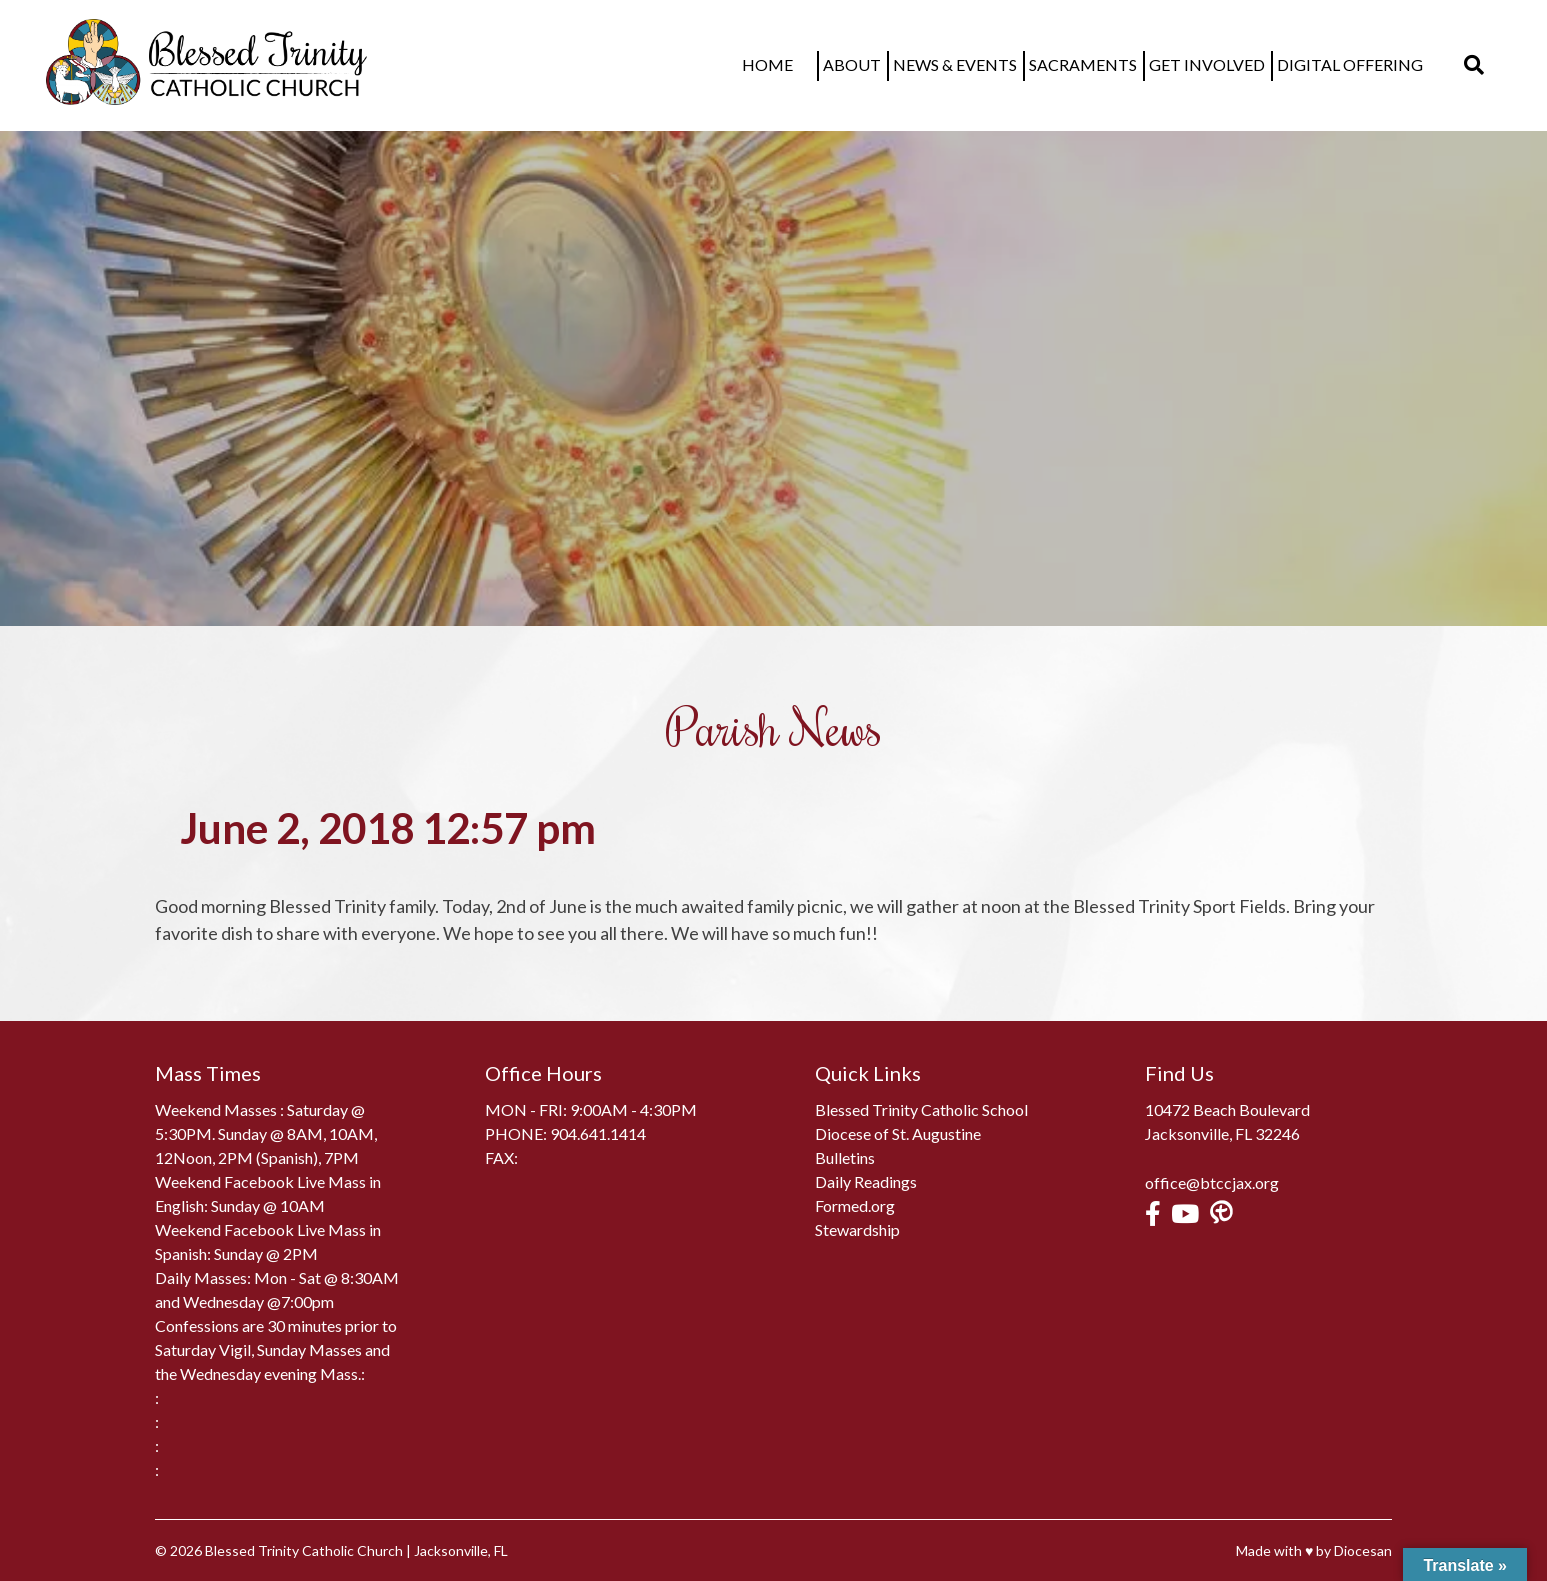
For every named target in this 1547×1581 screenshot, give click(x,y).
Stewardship (857, 1229)
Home (803, 64)
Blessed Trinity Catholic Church (304, 1550)
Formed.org (855, 1205)
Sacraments (1101, 64)
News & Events (973, 64)
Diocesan (1363, 1550)
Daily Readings (866, 1181)
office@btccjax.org (1212, 1182)
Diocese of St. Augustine (898, 1133)
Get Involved (1225, 64)
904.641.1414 (598, 1133)
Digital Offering (1368, 64)
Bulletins (845, 1157)
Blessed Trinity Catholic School (921, 1109)
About (870, 64)
